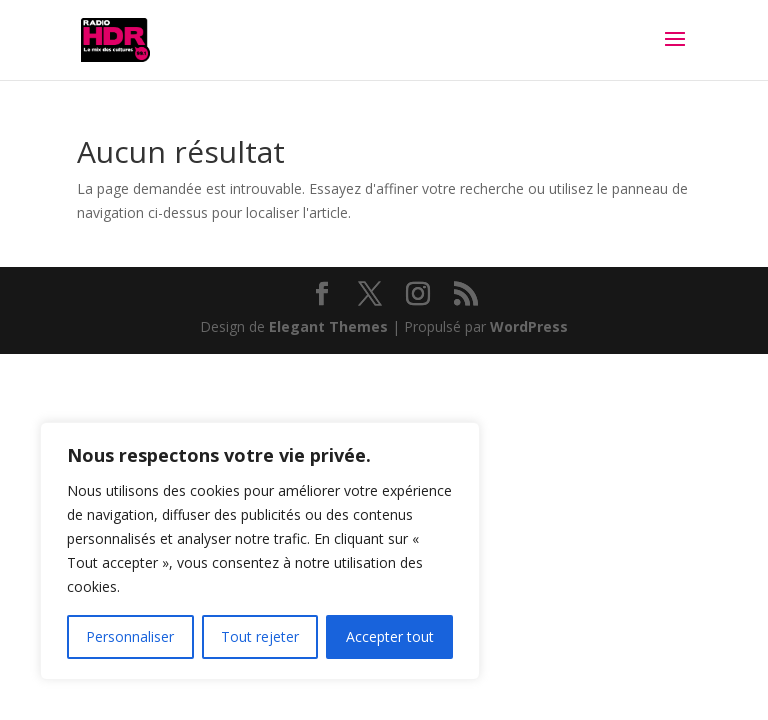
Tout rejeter (260, 636)
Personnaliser (130, 636)
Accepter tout (390, 636)
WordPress (529, 326)
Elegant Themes (328, 326)
